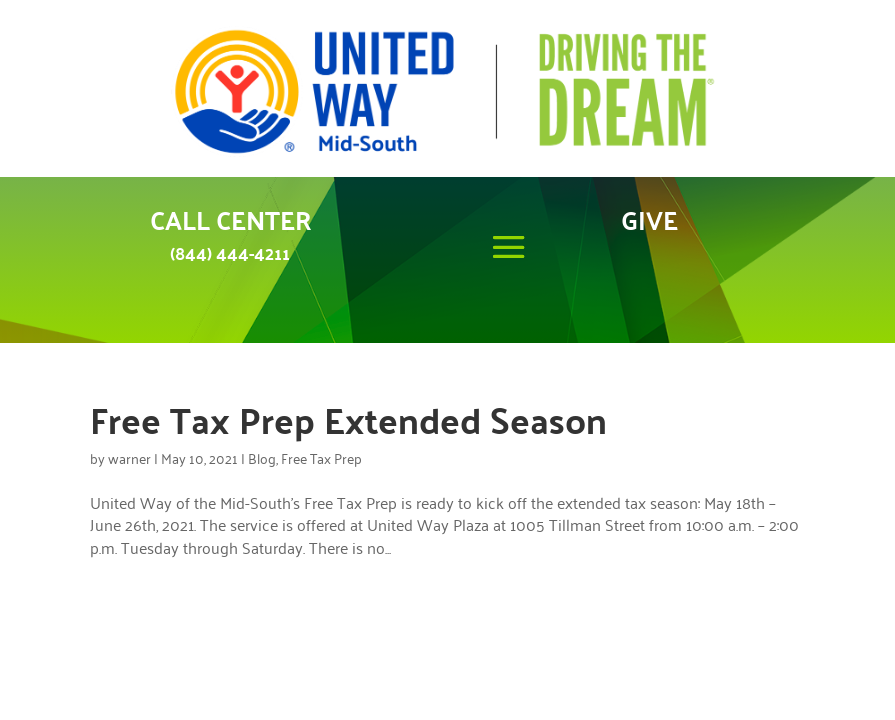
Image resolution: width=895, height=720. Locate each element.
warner (129, 457)
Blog (262, 457)
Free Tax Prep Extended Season (348, 419)
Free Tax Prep (321, 457)
